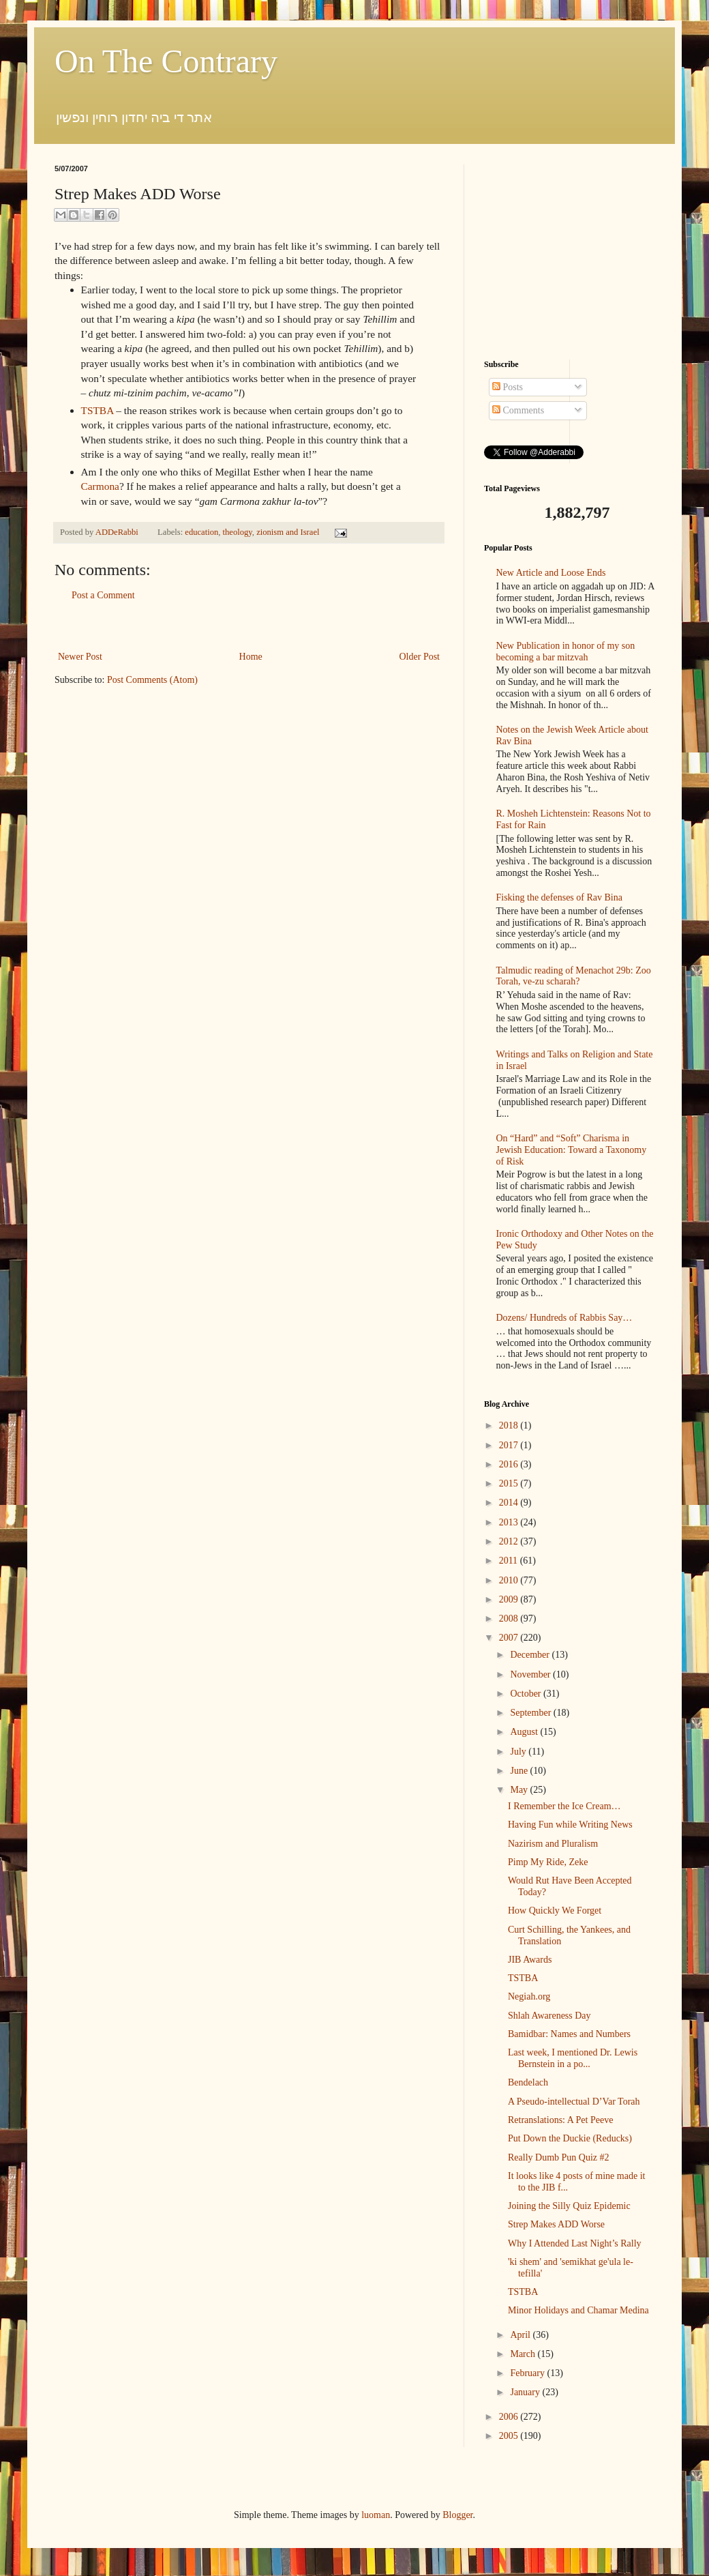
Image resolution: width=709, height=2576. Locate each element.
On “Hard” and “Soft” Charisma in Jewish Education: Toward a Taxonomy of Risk (571, 1150)
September (531, 1713)
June (520, 1771)
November (531, 1674)
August (525, 1732)
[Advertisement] (248, 626)
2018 (510, 1425)
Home (250, 657)
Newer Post (80, 657)
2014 (510, 1502)
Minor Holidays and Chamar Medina (578, 2310)
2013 (510, 1522)
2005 (510, 2436)
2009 (510, 1599)
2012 (510, 1541)
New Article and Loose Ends (551, 573)
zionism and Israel (287, 532)
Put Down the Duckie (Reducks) (570, 2138)
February (528, 2373)
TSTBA (97, 410)
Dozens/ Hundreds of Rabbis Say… (564, 1318)
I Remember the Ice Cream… (564, 1806)
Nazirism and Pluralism (553, 1844)
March (523, 2354)
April (521, 2335)
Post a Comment (103, 595)
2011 (509, 1560)
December (531, 1655)
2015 (510, 1483)
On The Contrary (166, 61)
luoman (375, 2515)
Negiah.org (529, 1996)
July (519, 1751)
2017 (510, 1445)
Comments (518, 410)
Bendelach (528, 2082)
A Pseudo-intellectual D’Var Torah (574, 2101)
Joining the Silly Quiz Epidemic (569, 2206)
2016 (510, 1464)
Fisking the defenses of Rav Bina (559, 897)
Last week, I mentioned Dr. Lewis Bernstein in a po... (572, 2058)
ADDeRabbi (117, 532)
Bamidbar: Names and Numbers (569, 2034)
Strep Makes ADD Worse (556, 2224)
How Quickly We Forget (554, 1910)
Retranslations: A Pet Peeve (560, 2120)
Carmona (100, 486)
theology (237, 532)
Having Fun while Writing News (570, 1824)
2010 (510, 1580)
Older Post (419, 657)
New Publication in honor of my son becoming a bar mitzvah (565, 651)
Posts (507, 387)
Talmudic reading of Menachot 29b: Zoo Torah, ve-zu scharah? (573, 976)
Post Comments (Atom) (152, 680)
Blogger (457, 2515)
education (201, 532)
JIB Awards (530, 1960)
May (520, 1790)
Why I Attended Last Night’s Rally (575, 2243)
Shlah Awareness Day (549, 2015)
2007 (510, 1638)
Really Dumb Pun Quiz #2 (558, 2157)
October (526, 1693)
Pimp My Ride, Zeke (548, 1862)
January (526, 2392)
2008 (510, 1618)
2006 (510, 2417)
